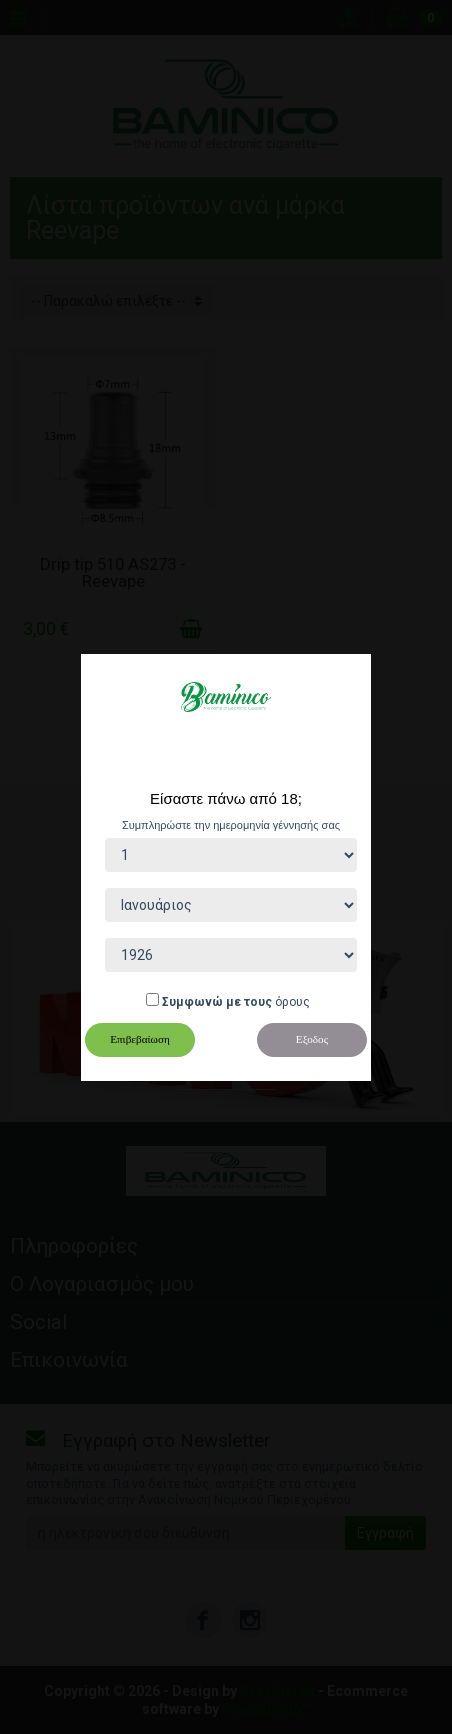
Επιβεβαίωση (140, 1039)
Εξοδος (312, 1039)
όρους (292, 1002)
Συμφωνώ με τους (217, 1002)
